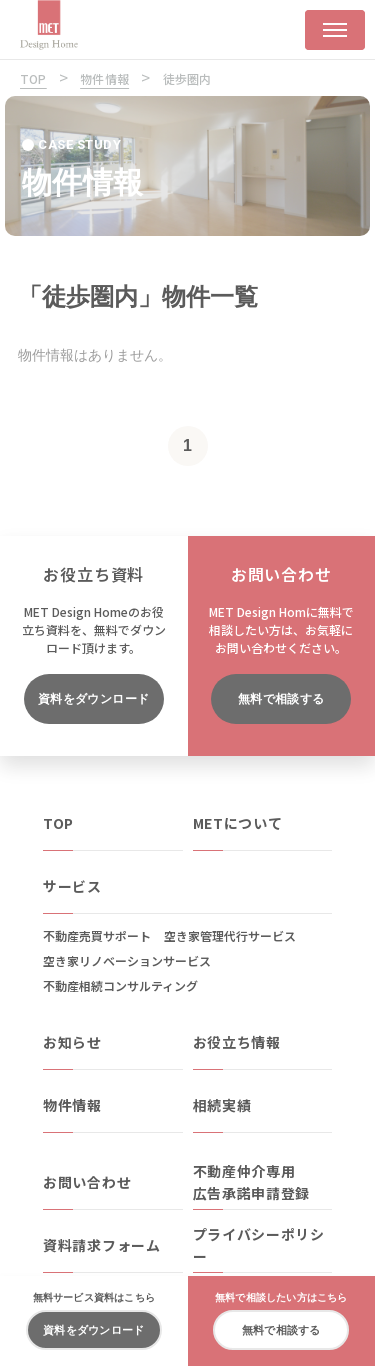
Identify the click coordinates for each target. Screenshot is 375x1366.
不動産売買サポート (97, 935)
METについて (238, 823)
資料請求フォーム (102, 1245)
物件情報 (72, 1105)
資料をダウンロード (94, 699)
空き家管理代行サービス (230, 935)
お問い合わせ (87, 1182)
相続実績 (222, 1105)
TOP (58, 823)
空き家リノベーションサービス (127, 960)
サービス (72, 886)
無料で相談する (281, 699)
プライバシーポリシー (259, 1245)
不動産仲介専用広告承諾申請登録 (252, 1182)
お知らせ (72, 1042)
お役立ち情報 (237, 1042)
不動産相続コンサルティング (120, 985)
